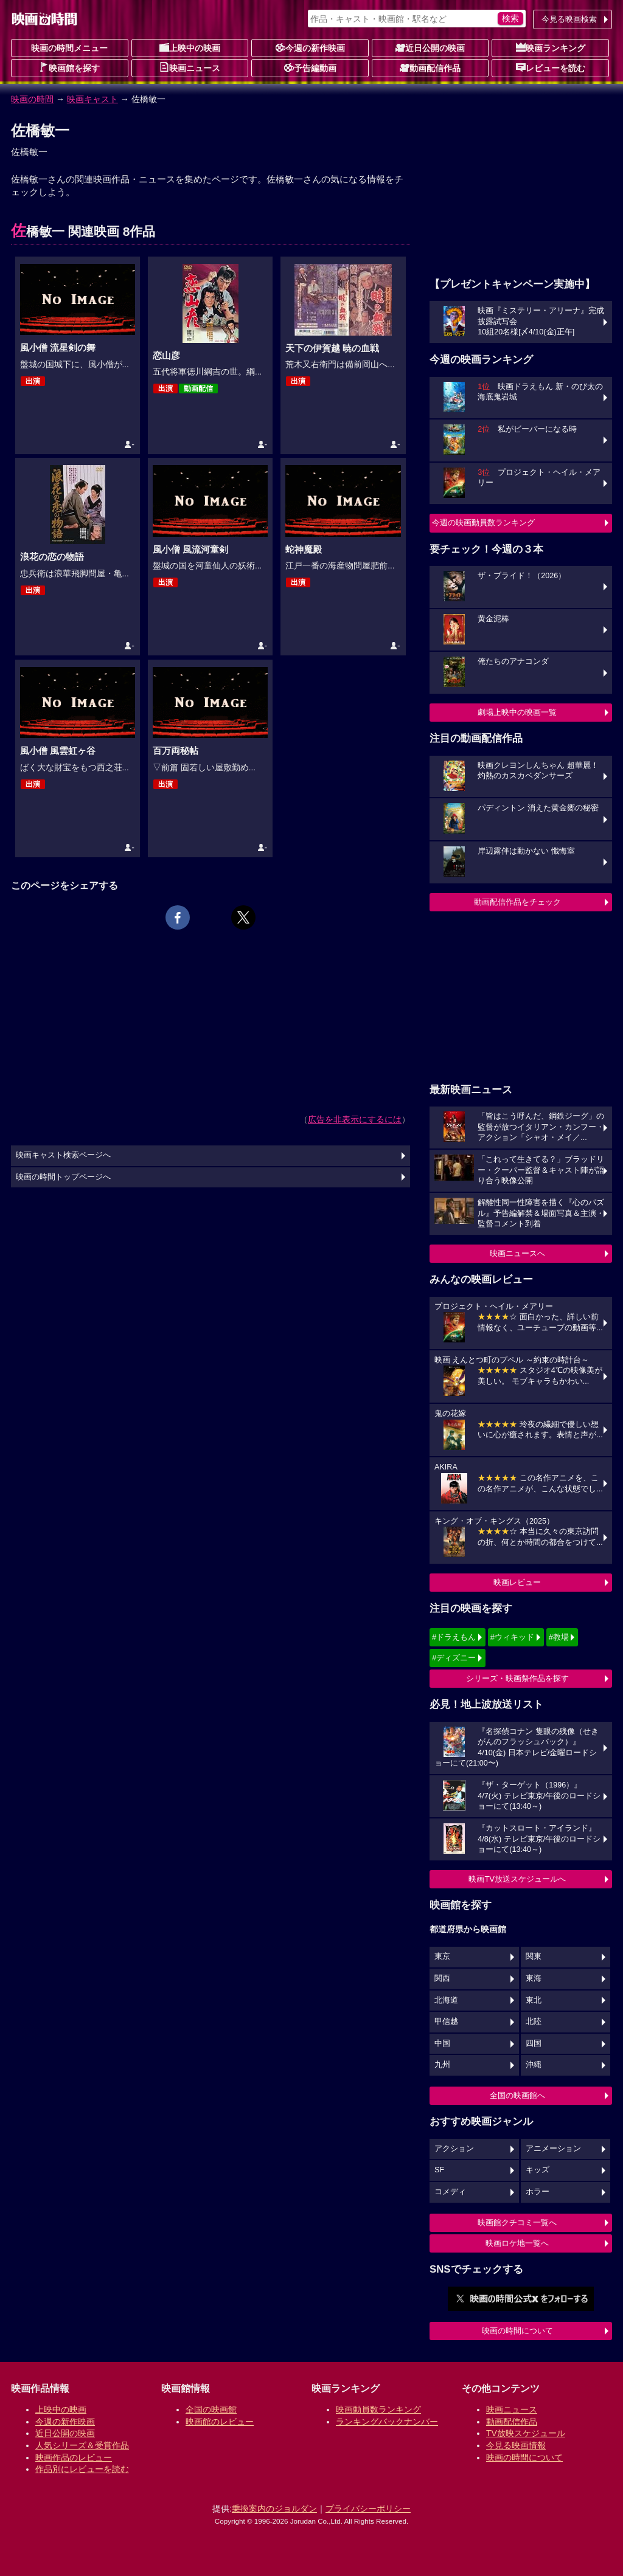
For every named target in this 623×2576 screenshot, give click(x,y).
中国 (442, 2043)
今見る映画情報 (516, 2445)
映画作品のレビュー (73, 2457)
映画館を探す (69, 67)
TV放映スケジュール (525, 2433)
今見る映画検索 (569, 19)
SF (439, 2170)
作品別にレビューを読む (82, 2469)
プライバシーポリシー (368, 2508)
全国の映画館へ (517, 2095)
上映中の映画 (189, 47)
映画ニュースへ (517, 1253)
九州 (442, 2064)
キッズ (537, 2170)
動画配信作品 (430, 67)
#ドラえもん (454, 1637)
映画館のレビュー (220, 2421)
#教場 (559, 1637)
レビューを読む (550, 67)
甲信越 (446, 2021)
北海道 (446, 2000)
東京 (442, 1956)
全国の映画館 (211, 2409)
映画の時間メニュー (69, 48)
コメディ (450, 2192)
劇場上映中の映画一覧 (517, 712)
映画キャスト (92, 99)
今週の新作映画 (310, 47)
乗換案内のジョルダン (274, 2508)
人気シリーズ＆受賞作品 (82, 2445)
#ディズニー (454, 1657)
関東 (533, 1956)
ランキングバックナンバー (387, 2421)
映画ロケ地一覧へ (517, 2243)
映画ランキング (550, 47)
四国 (533, 2043)
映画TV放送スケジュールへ (517, 1879)
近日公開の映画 (430, 47)
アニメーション (553, 2148)
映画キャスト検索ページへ (63, 1155)
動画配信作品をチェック (517, 901)
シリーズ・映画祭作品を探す (517, 1678)
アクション (454, 2148)
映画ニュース (189, 67)
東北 (533, 2000)
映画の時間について (517, 2330)
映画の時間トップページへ (63, 1177)
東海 (533, 1978)
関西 (442, 1978)
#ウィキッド (512, 1637)
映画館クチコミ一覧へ (517, 2222)
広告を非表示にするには (355, 1119)
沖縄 (533, 2064)
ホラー (537, 2192)
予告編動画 (310, 67)
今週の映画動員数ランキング (483, 522)
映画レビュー (517, 1582)
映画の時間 (32, 99)
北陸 (533, 2021)
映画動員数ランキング (378, 2409)
